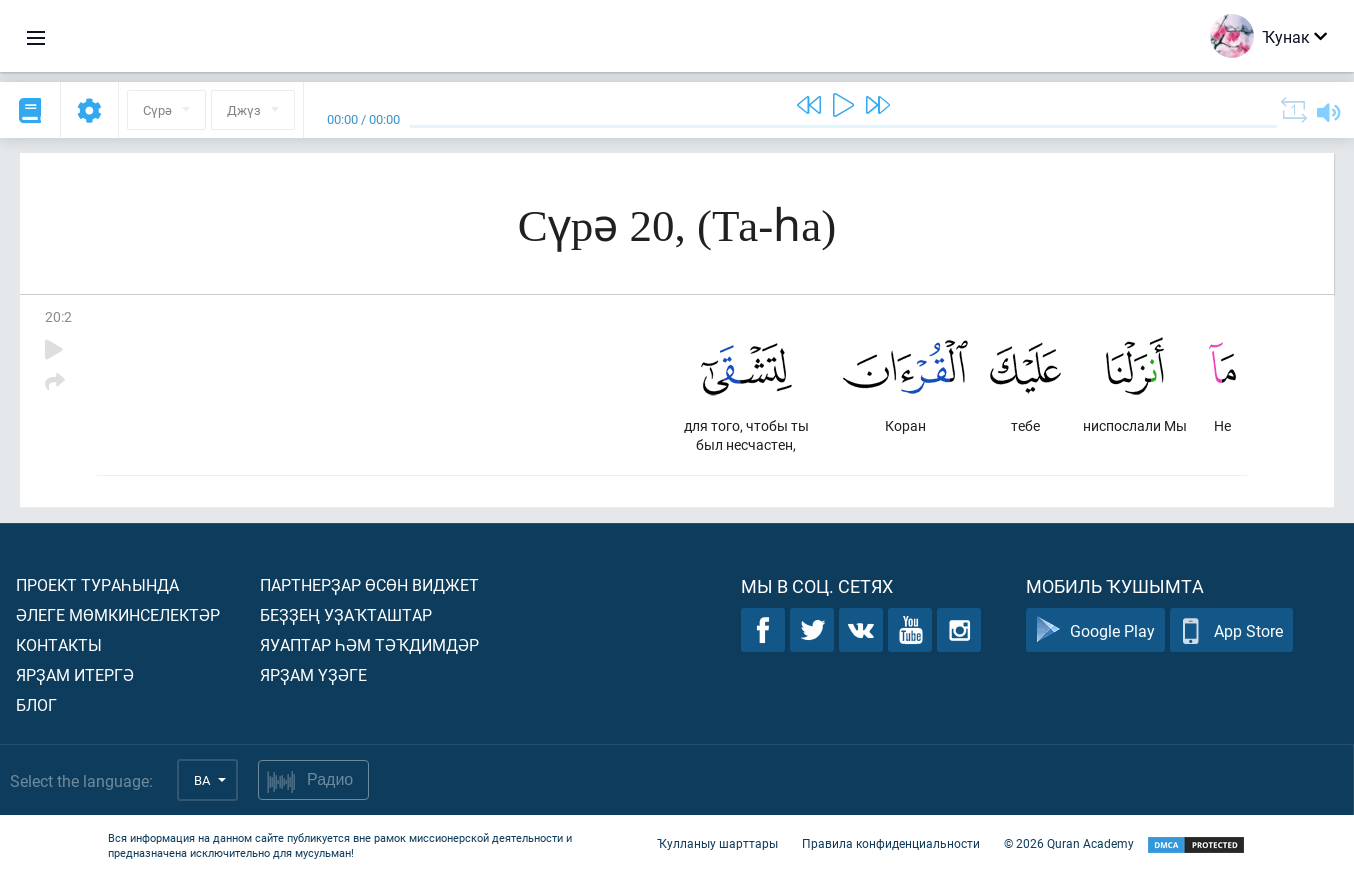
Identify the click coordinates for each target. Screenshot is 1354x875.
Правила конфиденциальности (891, 843)
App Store (1231, 630)
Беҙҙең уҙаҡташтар (346, 614)
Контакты (59, 644)
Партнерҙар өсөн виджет (369, 584)
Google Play (1095, 630)
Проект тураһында (97, 584)
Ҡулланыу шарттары (717, 843)
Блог (36, 704)
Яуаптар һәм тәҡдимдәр (369, 644)
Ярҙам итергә (75, 674)
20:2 (58, 316)
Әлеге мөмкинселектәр (118, 614)
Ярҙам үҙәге (313, 674)
